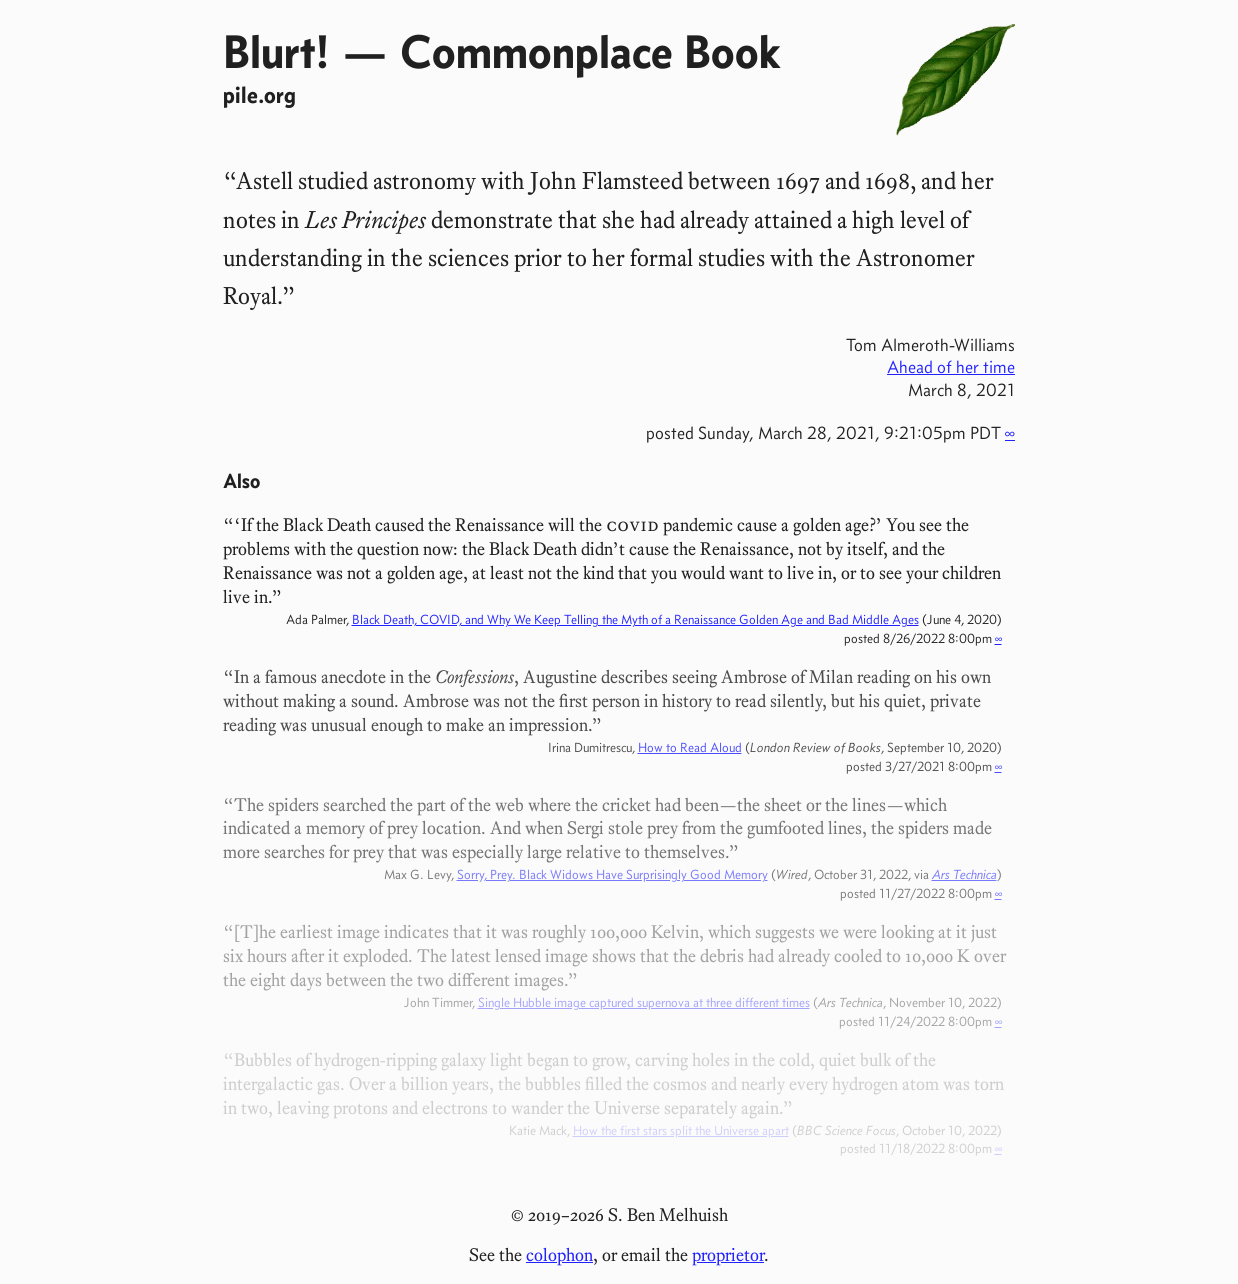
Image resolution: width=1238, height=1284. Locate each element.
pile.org (259, 94)
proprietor (728, 1255)
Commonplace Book (590, 51)
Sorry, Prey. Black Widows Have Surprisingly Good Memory (612, 874)
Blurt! (276, 51)
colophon (559, 1255)
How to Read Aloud (690, 747)
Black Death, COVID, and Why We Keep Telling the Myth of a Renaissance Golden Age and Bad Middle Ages (635, 619)
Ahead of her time (951, 367)
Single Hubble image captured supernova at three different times (644, 1002)
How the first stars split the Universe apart (681, 1130)
